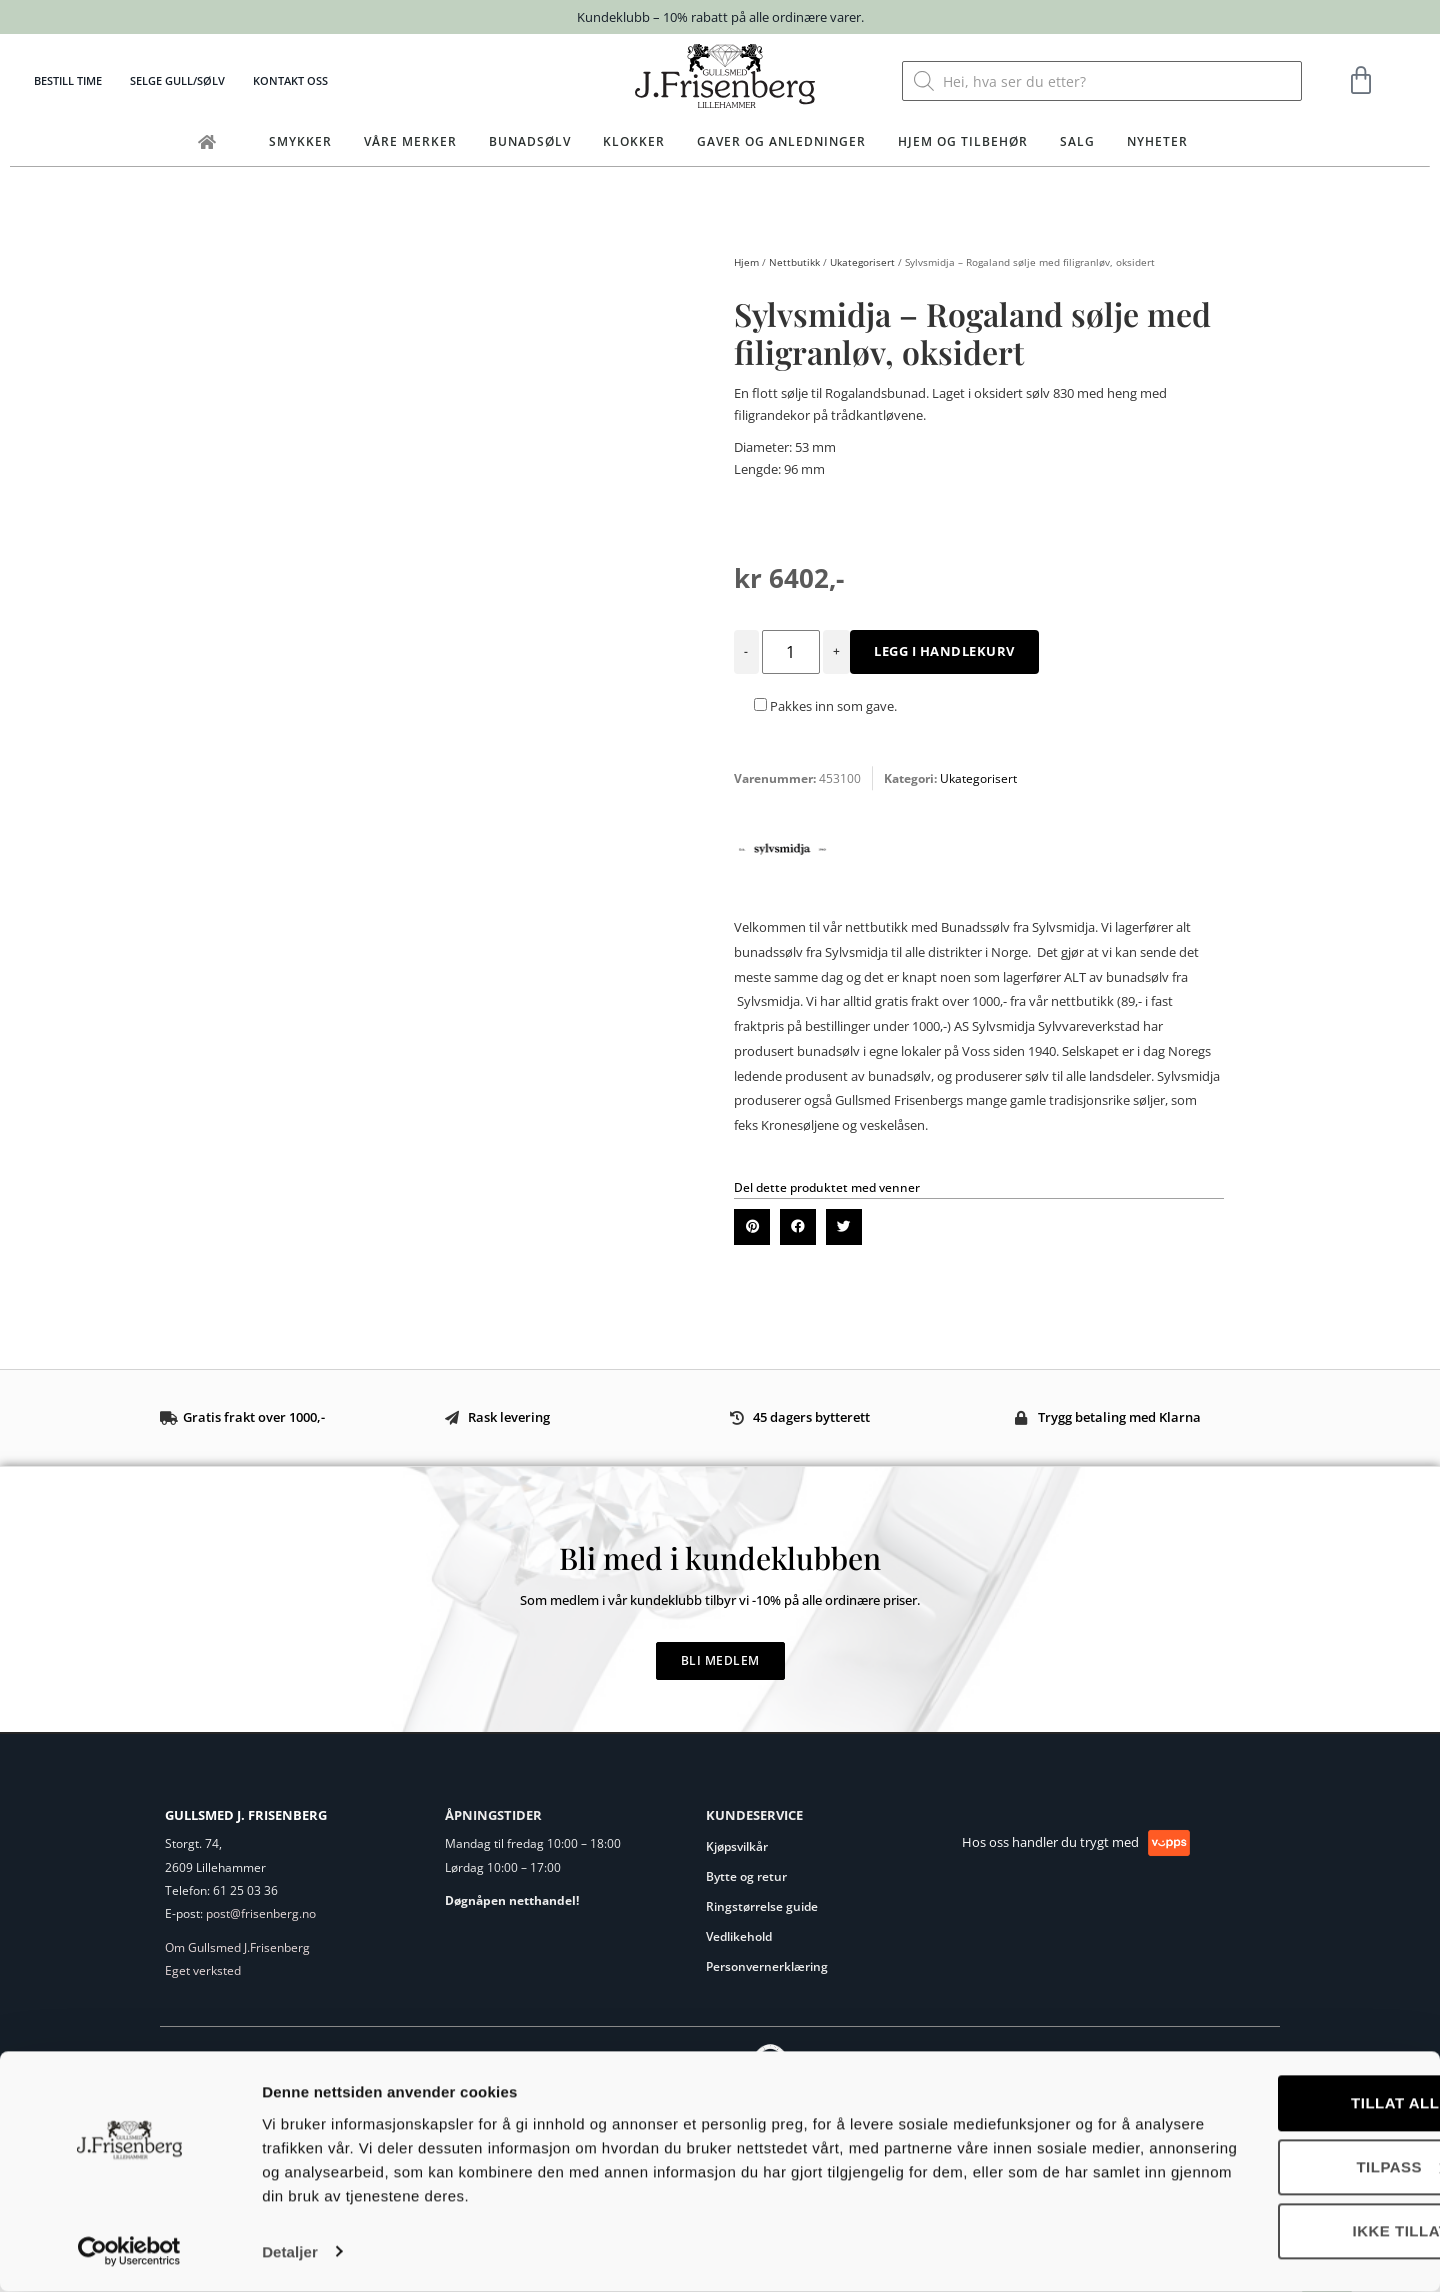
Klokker (634, 141)
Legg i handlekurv (944, 651)
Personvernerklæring (767, 1966)
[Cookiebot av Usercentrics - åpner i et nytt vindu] (129, 2253)
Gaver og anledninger (781, 141)
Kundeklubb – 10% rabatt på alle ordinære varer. (720, 17)
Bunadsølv (530, 141)
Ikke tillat (1273, 2232)
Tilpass (1274, 2168)
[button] (752, 1227)
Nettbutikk (794, 262)
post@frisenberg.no (261, 1913)
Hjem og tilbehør (963, 141)
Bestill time (68, 80)
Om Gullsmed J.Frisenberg (237, 1947)
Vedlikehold (739, 1936)
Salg (1077, 141)
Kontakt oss (290, 80)
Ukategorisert (862, 262)
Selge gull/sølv (177, 80)
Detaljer (290, 2252)
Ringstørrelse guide (762, 1906)
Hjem (746, 262)
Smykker (300, 141)
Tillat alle (1273, 2104)
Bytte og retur (746, 1876)
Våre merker (410, 141)
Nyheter (1157, 141)
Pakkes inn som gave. (825, 706)
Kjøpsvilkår (737, 1846)
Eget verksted (203, 1970)
